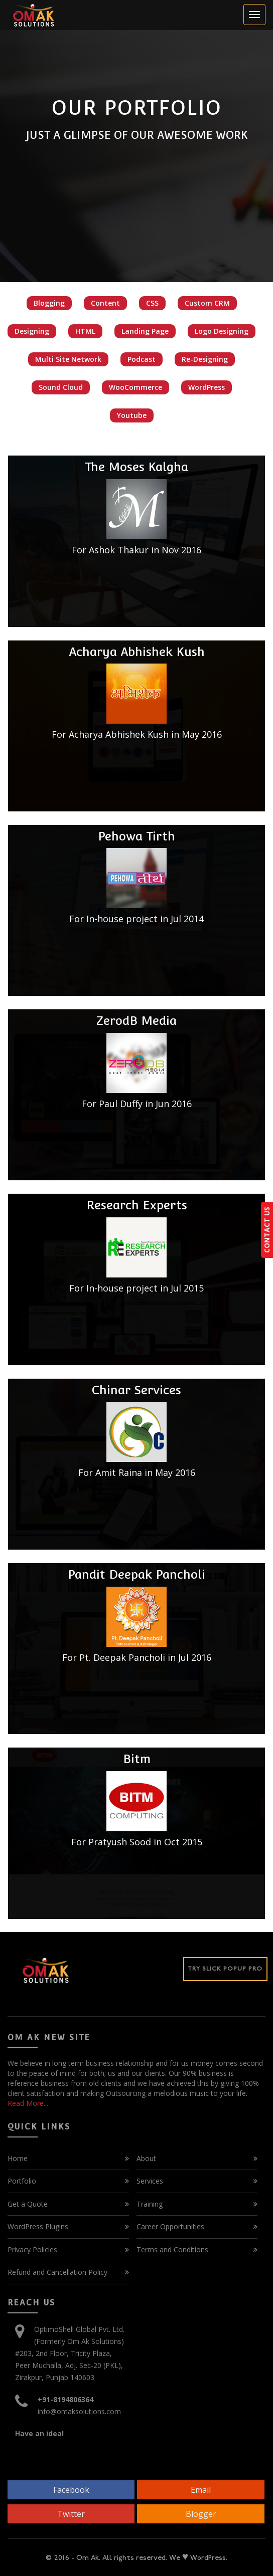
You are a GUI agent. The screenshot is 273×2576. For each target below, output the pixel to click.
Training (149, 2204)
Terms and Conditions (172, 2249)
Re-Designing (205, 359)
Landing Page (145, 331)
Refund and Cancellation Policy (57, 2272)
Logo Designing (221, 331)
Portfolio (22, 2181)
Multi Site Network (68, 359)
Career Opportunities (170, 2226)
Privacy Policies (32, 2249)
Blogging (49, 303)
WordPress (206, 387)
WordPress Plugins (38, 2226)
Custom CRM (207, 303)
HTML (85, 331)
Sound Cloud (61, 387)
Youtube (132, 415)
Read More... (28, 2103)
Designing (32, 331)
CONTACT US (266, 1230)
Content (105, 303)
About (146, 2158)
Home (18, 2158)
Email (201, 2489)
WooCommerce (135, 387)
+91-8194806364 (65, 2399)
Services (149, 2181)
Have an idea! (39, 2433)
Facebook (71, 2489)
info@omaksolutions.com (79, 2411)
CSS (152, 303)
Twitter (71, 2513)
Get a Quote (28, 2204)
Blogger (201, 2513)
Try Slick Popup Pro (225, 1969)
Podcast (141, 359)
